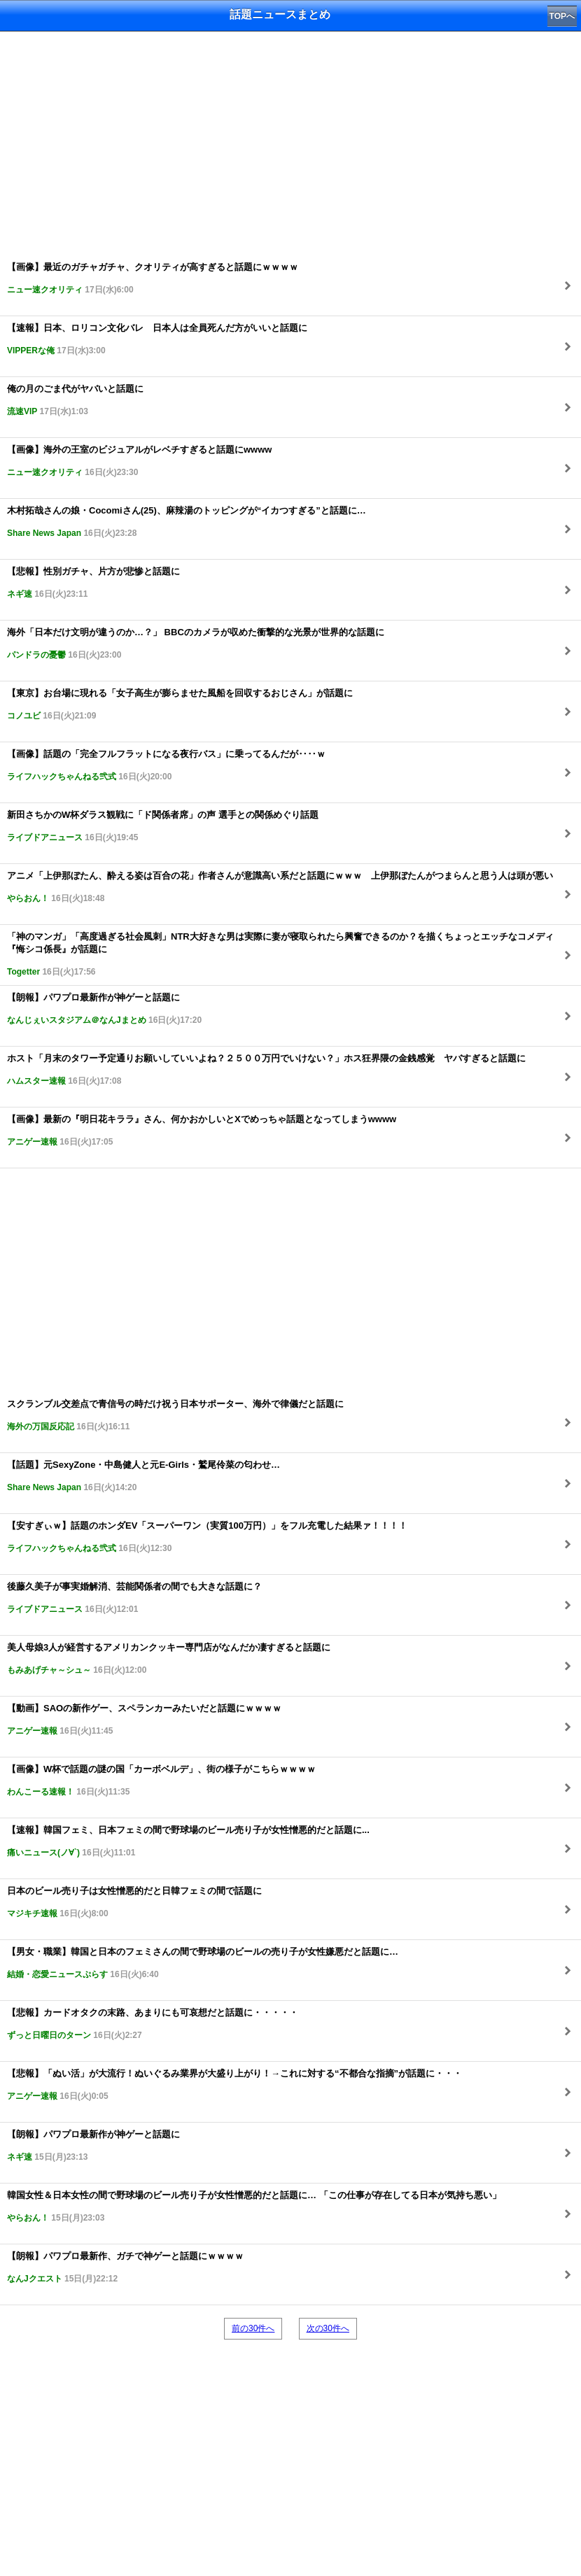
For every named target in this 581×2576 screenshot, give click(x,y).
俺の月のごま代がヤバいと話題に (75, 399)
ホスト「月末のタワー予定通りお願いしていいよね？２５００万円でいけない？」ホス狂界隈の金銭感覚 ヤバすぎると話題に (266, 1069)
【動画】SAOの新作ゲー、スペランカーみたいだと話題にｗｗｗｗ (144, 1719)
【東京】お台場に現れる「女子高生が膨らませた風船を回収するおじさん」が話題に (180, 704)
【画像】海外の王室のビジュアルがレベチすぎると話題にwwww (139, 460)
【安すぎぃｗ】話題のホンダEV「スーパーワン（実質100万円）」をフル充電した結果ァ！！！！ (207, 1536)
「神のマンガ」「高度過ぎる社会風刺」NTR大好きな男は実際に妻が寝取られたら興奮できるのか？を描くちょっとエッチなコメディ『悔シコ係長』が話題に (280, 954)
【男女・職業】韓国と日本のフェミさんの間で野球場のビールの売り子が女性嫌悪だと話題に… (202, 1962)
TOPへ (562, 16)
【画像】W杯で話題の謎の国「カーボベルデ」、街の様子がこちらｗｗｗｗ (161, 1780)
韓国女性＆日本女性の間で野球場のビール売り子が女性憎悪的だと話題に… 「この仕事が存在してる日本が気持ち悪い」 (254, 2206)
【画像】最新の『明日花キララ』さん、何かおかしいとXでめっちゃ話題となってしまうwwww (201, 1130)
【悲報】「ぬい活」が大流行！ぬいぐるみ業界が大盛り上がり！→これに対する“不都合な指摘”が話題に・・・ (234, 2084)
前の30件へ (253, 2328)
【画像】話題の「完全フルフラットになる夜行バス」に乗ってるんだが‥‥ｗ (166, 765)
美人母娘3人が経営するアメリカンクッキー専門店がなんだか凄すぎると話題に (168, 1658)
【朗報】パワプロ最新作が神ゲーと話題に (104, 1008)
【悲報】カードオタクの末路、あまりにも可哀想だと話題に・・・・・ (152, 2023)
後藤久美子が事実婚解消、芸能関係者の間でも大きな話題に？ (134, 1597)
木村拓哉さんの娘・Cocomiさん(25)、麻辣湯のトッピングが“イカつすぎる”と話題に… (186, 521)
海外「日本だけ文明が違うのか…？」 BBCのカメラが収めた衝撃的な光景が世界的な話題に (195, 643)
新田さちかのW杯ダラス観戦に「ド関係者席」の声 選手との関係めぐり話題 (162, 825)
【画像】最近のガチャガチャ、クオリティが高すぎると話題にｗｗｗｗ (152, 278)
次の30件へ (328, 2328)
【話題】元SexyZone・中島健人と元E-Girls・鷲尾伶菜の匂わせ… (143, 1475)
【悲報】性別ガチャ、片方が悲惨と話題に (93, 582)
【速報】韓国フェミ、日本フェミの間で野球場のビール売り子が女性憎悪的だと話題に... (188, 1841)
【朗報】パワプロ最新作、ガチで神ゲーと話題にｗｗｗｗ (125, 2267)
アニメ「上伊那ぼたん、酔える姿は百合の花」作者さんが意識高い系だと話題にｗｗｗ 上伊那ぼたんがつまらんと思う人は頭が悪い (280, 886)
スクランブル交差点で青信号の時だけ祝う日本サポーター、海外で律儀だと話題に (175, 1415)
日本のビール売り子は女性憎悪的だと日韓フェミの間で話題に (134, 1901)
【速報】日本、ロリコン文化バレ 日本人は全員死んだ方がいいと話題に (157, 339)
